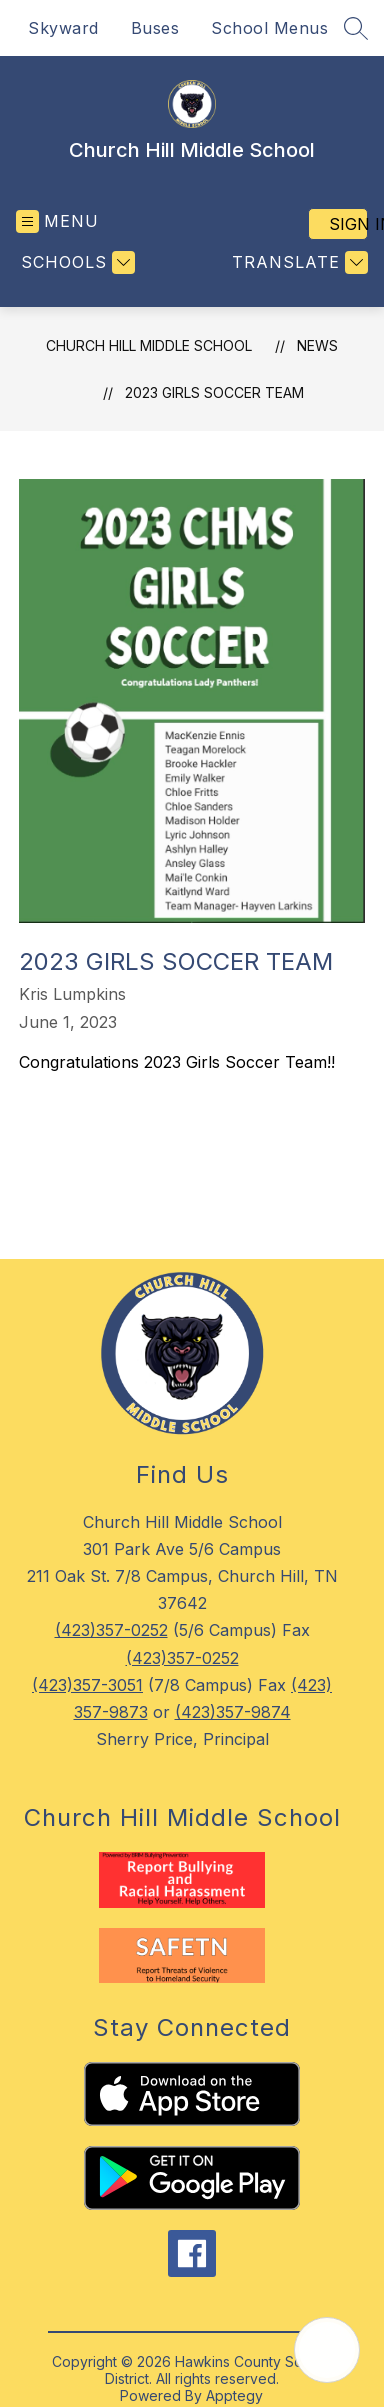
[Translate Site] (297, 262)
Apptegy (234, 2395)
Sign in (348, 224)
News (317, 345)
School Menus (269, 28)
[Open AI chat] (327, 2350)
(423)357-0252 (111, 1630)
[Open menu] (57, 221)
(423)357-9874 (233, 1712)
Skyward (63, 28)
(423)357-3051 (87, 1685)
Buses (155, 28)
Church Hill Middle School (149, 345)
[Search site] (356, 28)
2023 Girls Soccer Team (214, 392)
